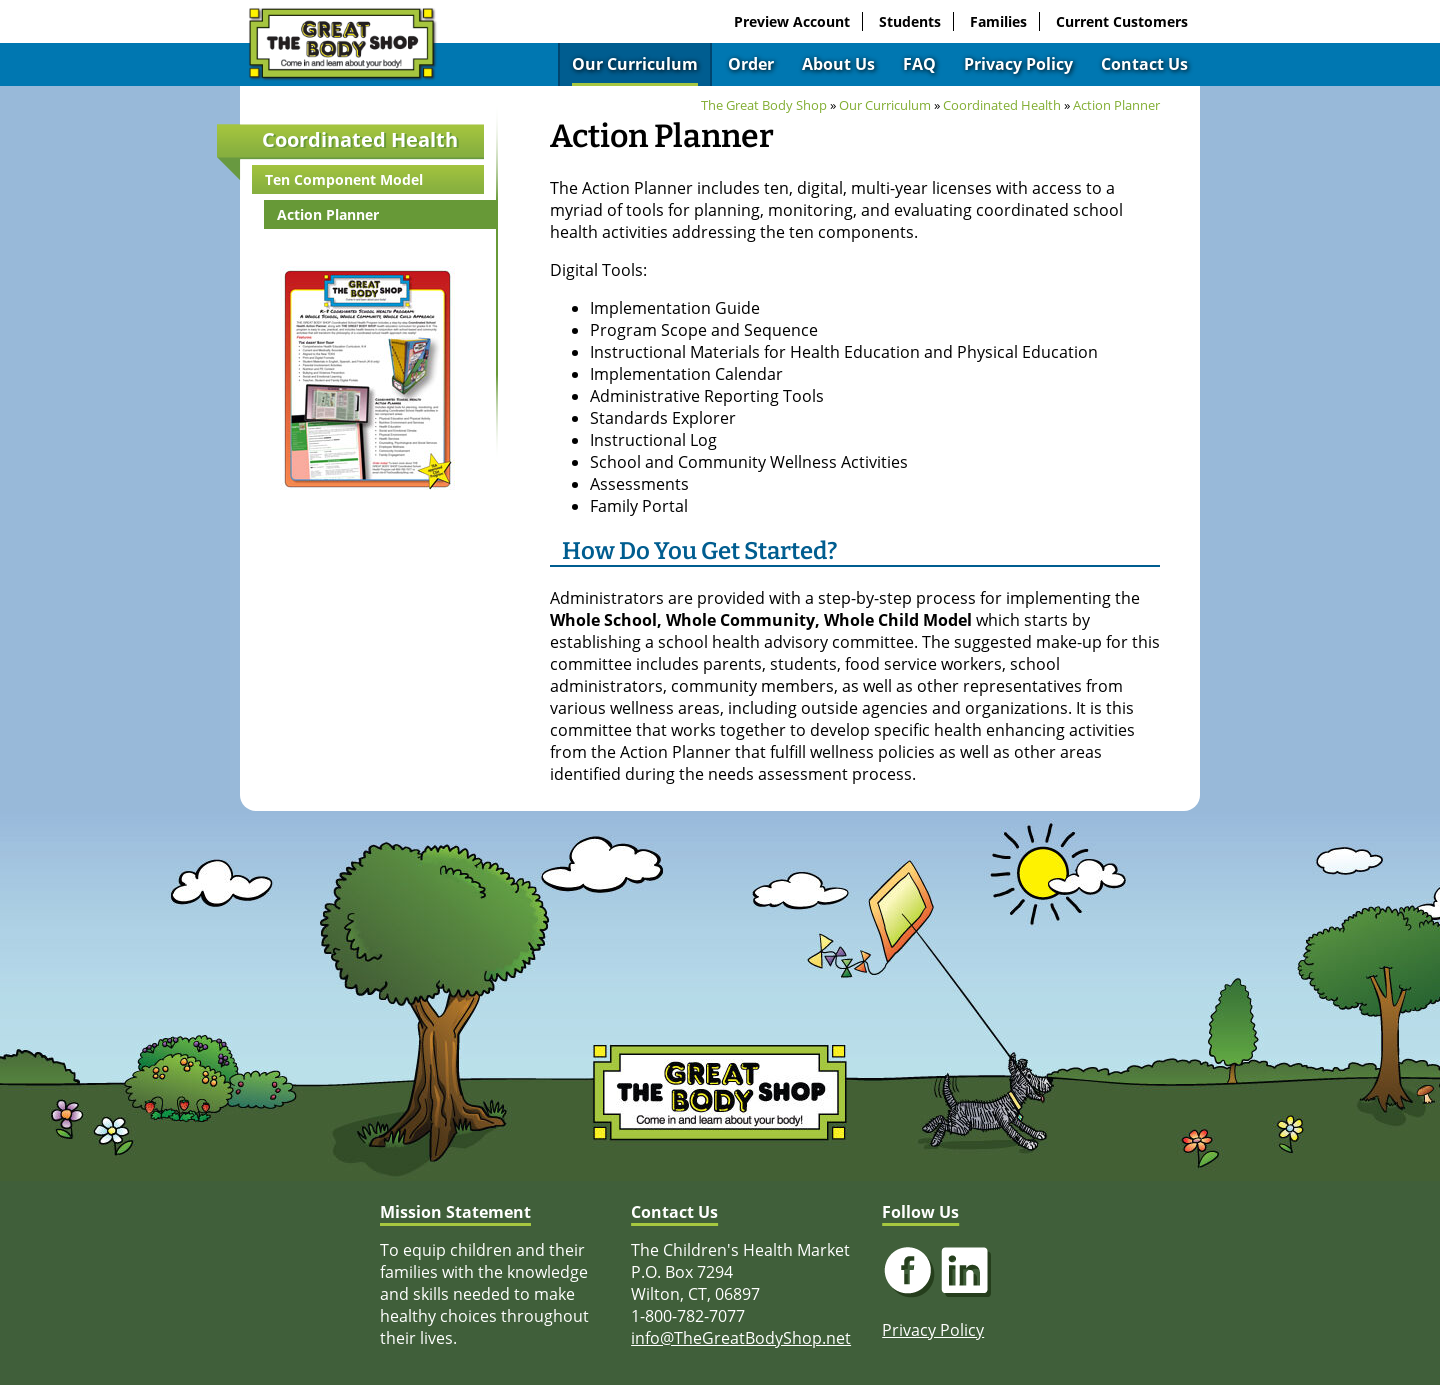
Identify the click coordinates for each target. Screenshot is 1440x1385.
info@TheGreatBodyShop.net (741, 1338)
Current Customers (1122, 21)
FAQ (919, 64)
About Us (838, 64)
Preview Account (792, 21)
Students (910, 21)
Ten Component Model (344, 179)
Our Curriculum (635, 64)
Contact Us (1144, 64)
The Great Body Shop (764, 105)
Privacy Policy (1018, 64)
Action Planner (328, 214)
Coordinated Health (360, 139)
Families (998, 21)
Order (751, 64)
